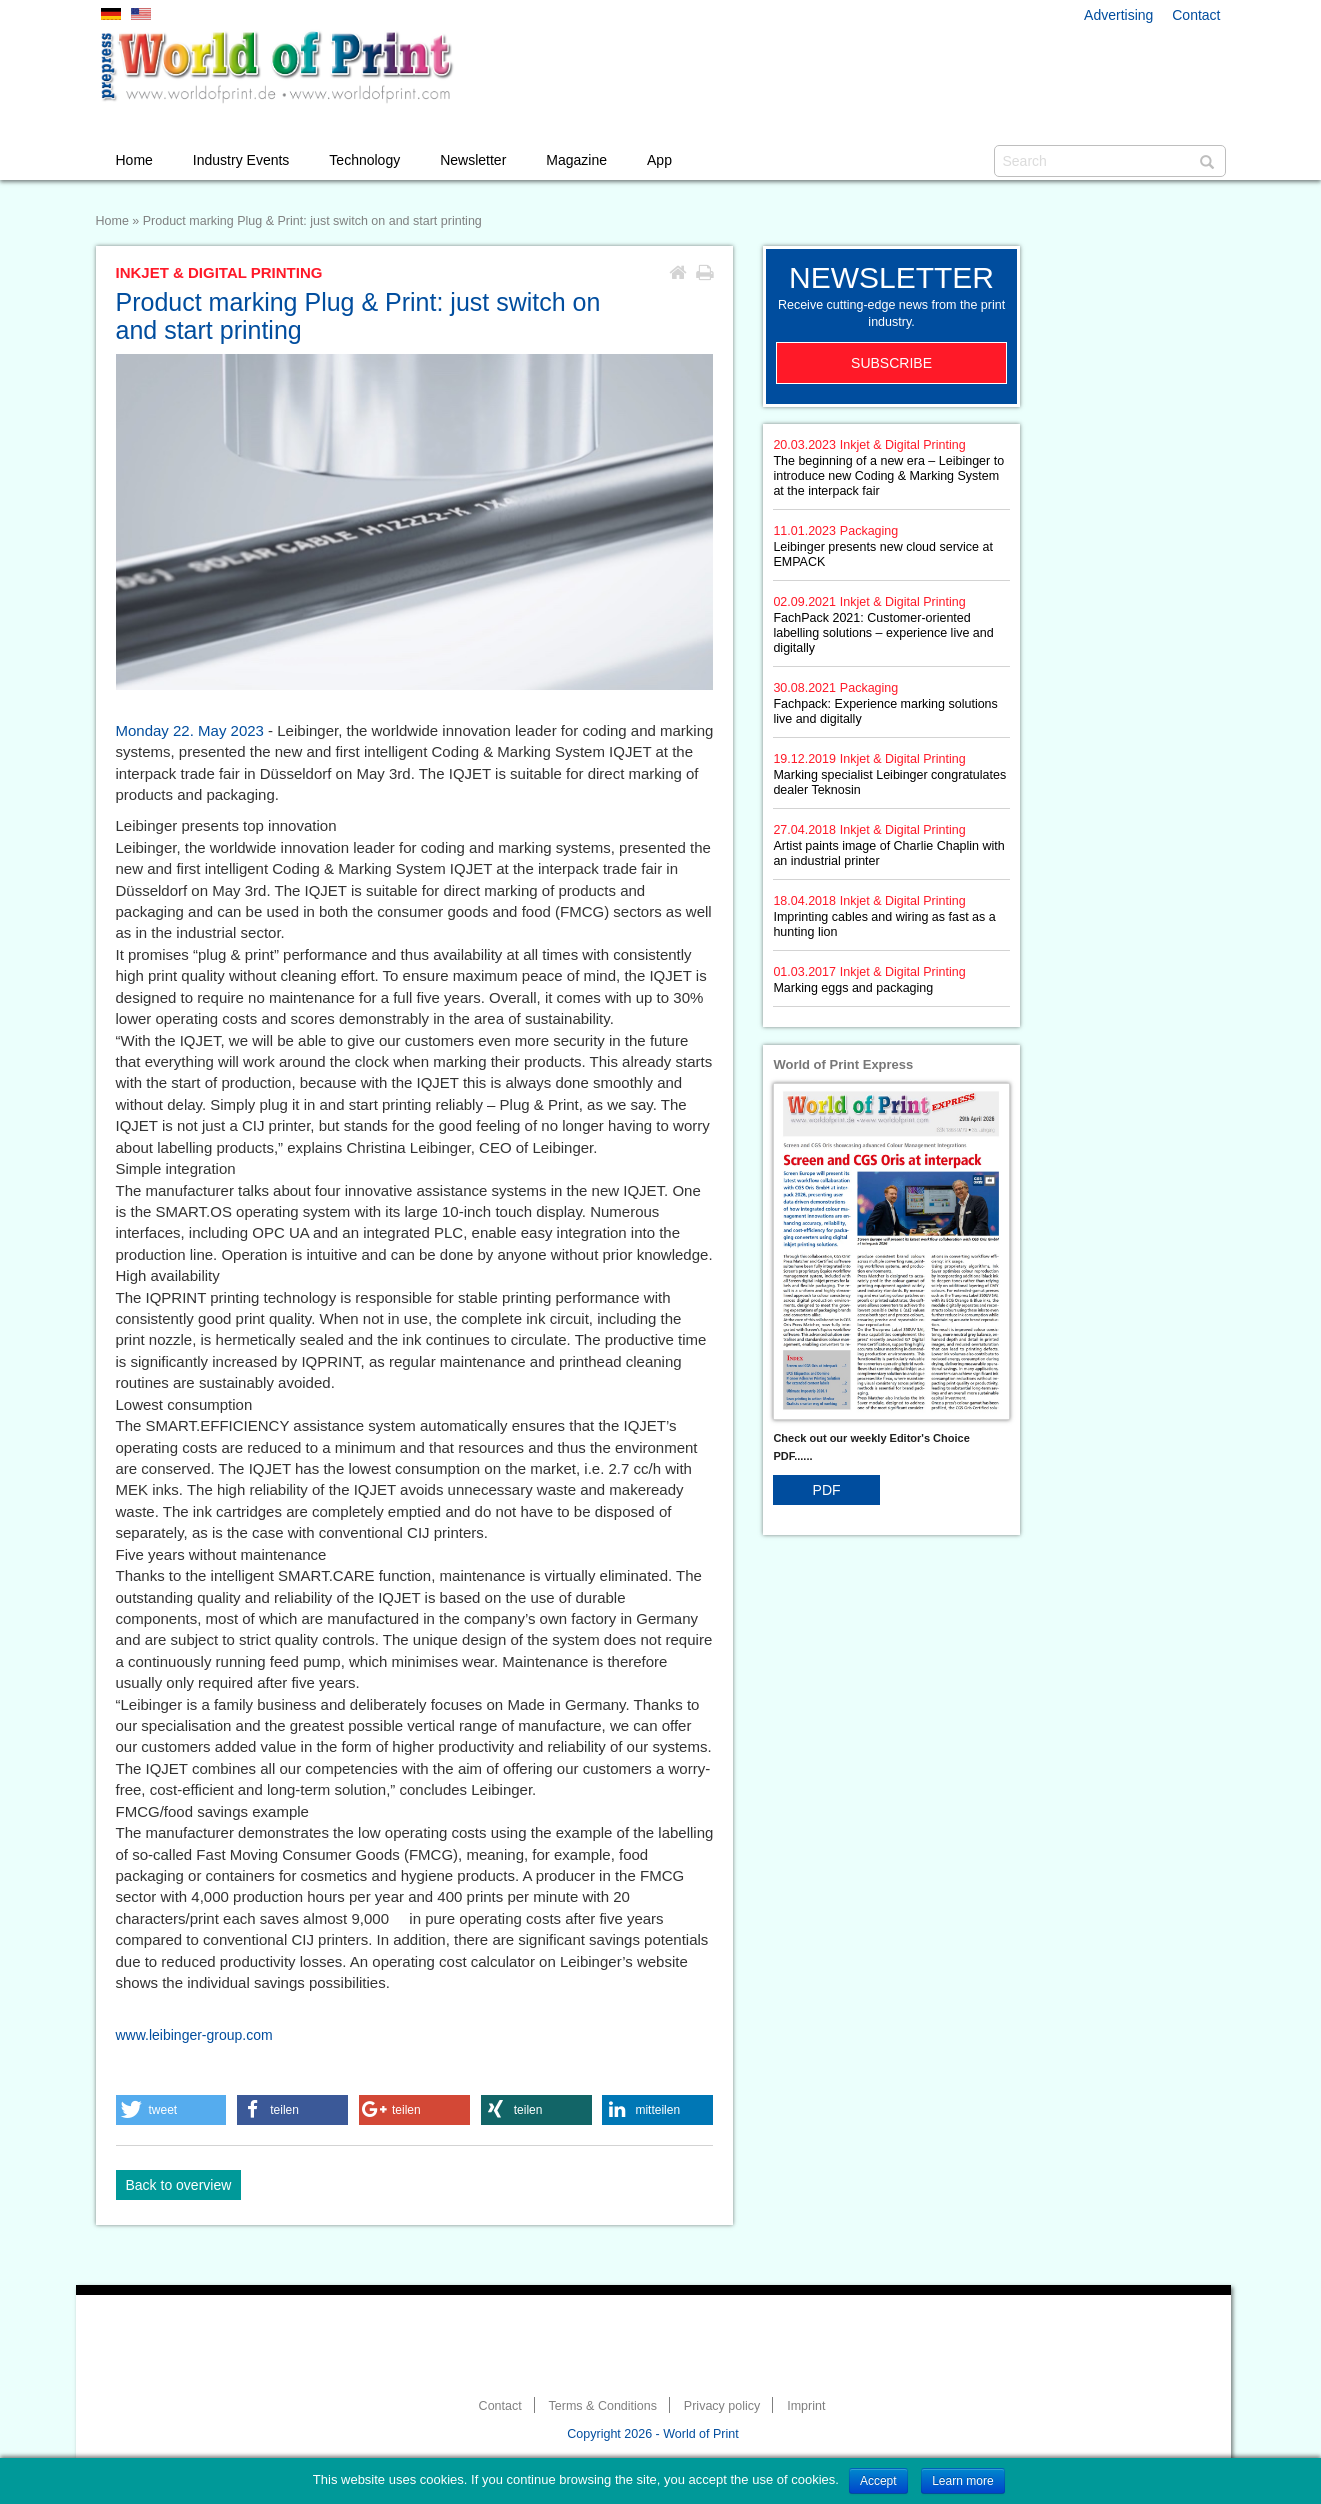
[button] (171, 2110)
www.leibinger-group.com (194, 2035)
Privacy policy (722, 2406)
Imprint (806, 2406)
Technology (364, 160)
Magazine (576, 160)
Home (134, 160)
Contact (1196, 15)
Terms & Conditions (603, 2406)
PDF (827, 1490)
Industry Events (241, 160)
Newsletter (473, 160)
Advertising (1118, 15)
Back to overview (179, 2185)
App (659, 160)
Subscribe (891, 363)
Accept (878, 2481)
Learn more (962, 2481)
